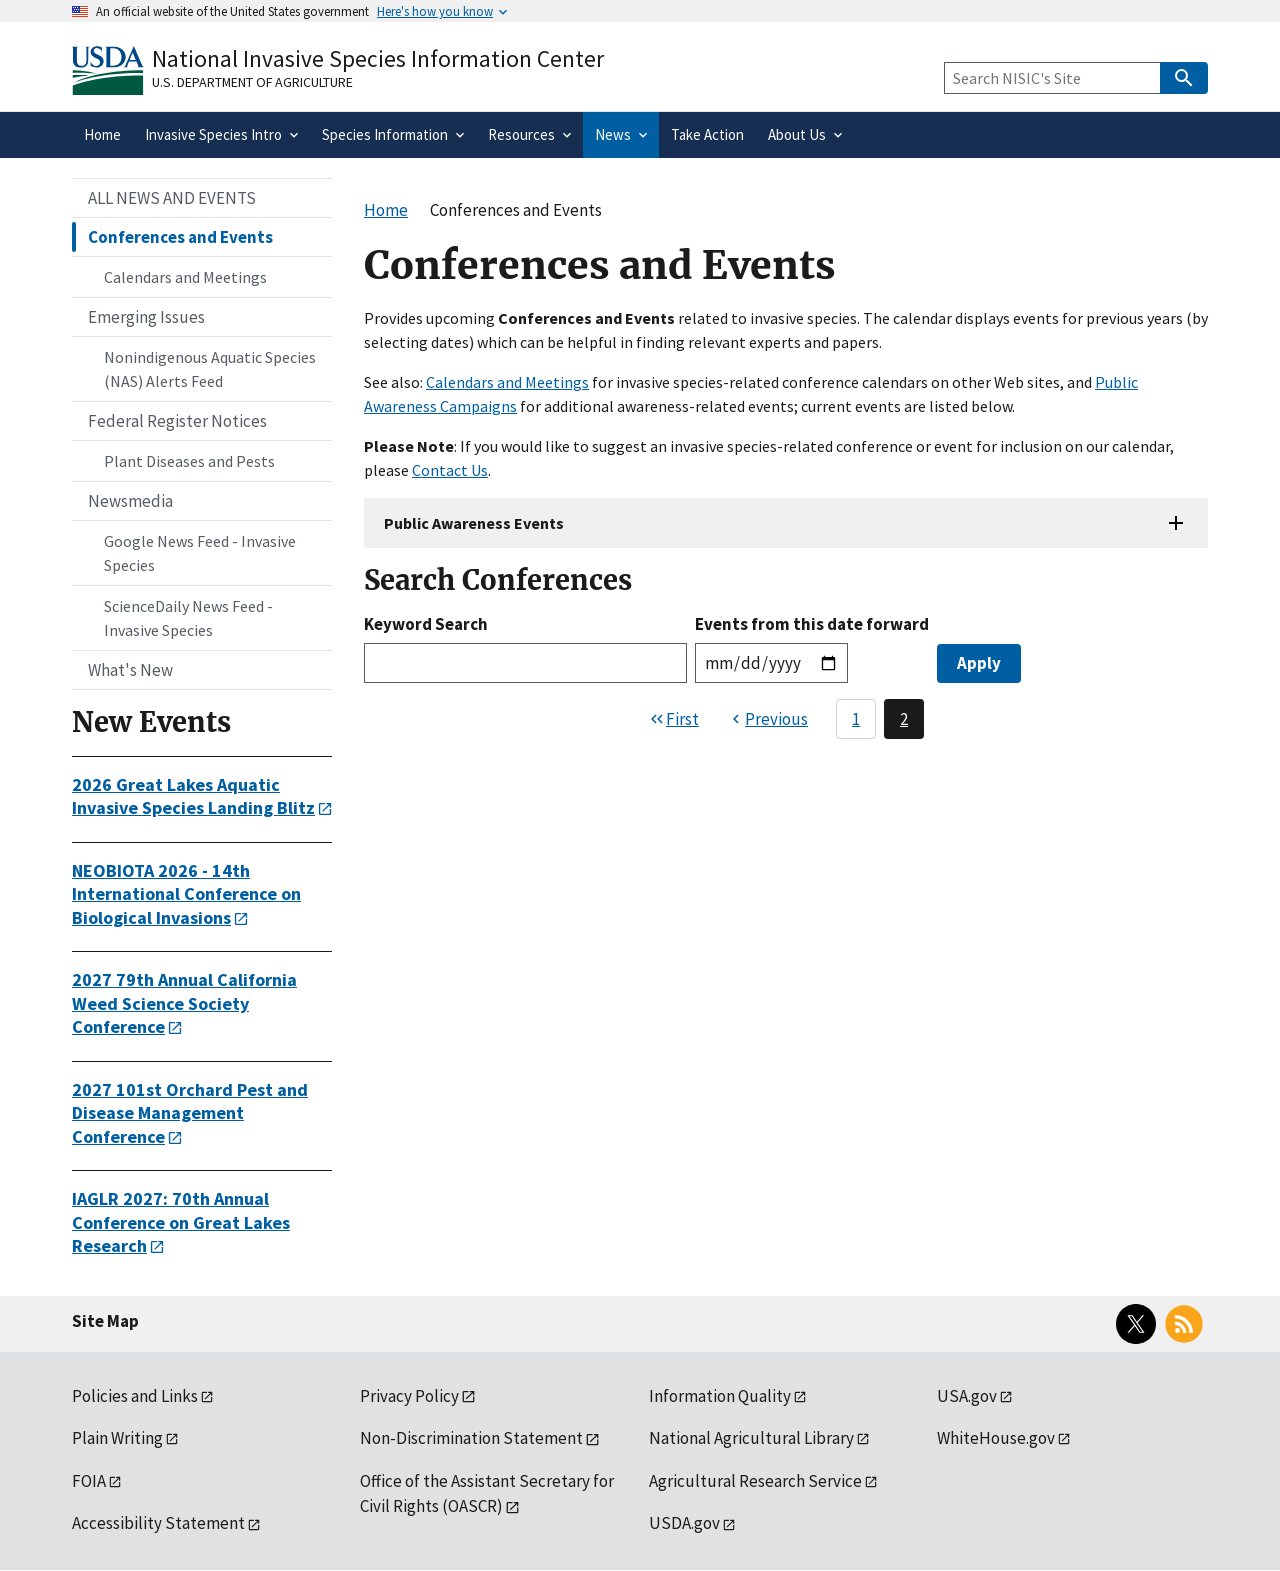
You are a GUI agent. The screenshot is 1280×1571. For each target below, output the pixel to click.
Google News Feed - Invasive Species (200, 553)
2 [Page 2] (904, 719)
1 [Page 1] (856, 719)
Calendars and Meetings (507, 382)
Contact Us (450, 470)
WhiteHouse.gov (996, 1438)
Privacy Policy (409, 1396)
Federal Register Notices (177, 421)
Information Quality (720, 1396)
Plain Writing (117, 1438)
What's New (130, 670)
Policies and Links (135, 1396)
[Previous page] (767, 719)
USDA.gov (684, 1523)
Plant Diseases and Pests (189, 461)
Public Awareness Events (474, 523)
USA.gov (967, 1396)
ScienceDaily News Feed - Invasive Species (188, 618)
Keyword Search (426, 624)
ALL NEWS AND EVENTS (172, 198)
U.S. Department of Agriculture (252, 82)
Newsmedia (130, 501)
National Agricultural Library (751, 1438)
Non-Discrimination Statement (471, 1438)
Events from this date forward (812, 624)
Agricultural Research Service (755, 1481)
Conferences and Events (180, 237)
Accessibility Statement (158, 1523)
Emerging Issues (146, 317)
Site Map (105, 1321)
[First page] (673, 719)
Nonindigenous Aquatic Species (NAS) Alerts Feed (210, 369)
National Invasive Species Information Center (378, 58)
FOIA (89, 1481)
